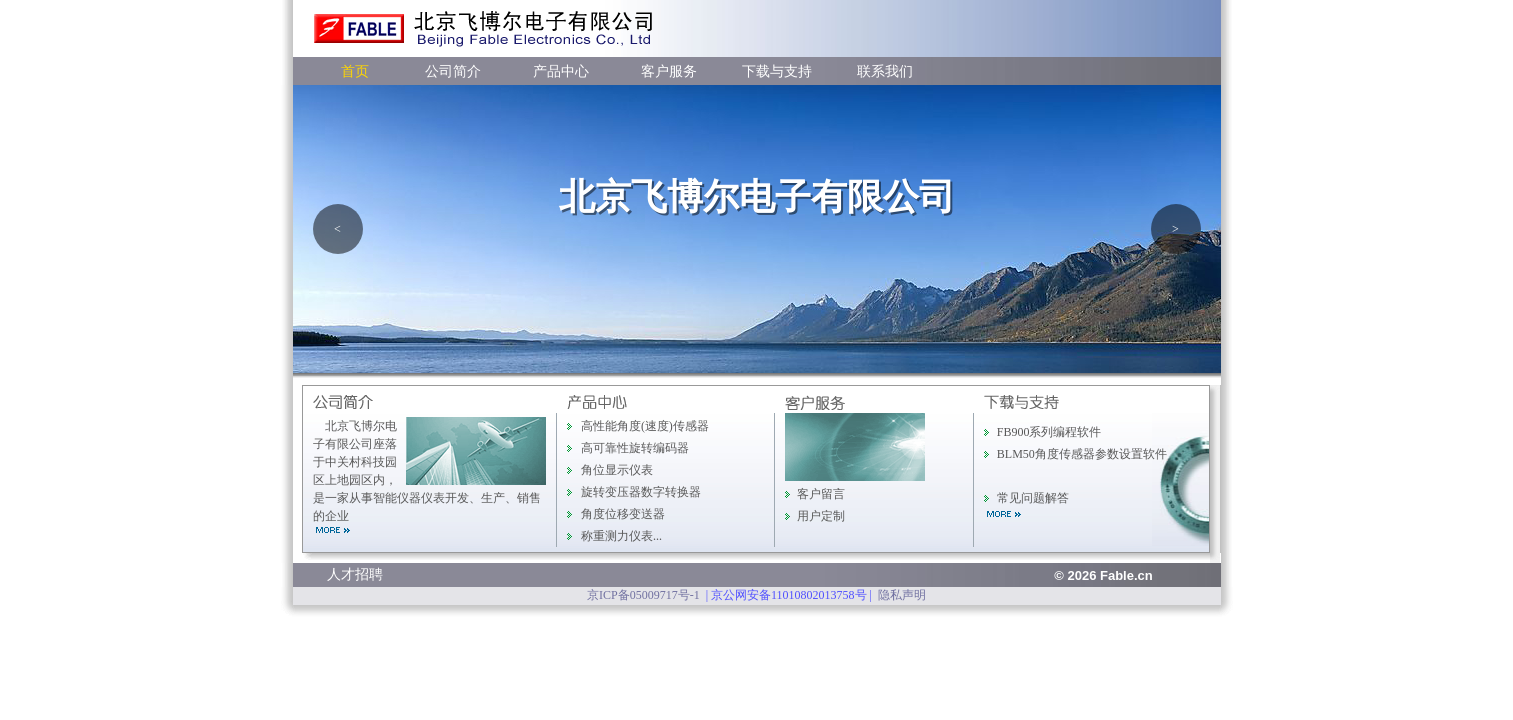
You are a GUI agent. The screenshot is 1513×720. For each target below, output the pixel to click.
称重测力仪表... (621, 536)
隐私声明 (902, 595)
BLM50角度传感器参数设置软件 (1082, 454)
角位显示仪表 (617, 470)
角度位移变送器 (623, 514)
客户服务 (669, 71)
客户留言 (821, 494)
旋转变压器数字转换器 (641, 492)
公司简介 (453, 71)
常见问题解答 (1033, 498)
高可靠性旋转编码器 (635, 448)
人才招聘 (355, 574)
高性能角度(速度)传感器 (645, 426)
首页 (355, 71)
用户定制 (821, 516)
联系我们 (885, 71)
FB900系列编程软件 (1049, 432)
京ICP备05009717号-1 (643, 595)
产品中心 (561, 71)
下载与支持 (777, 71)
